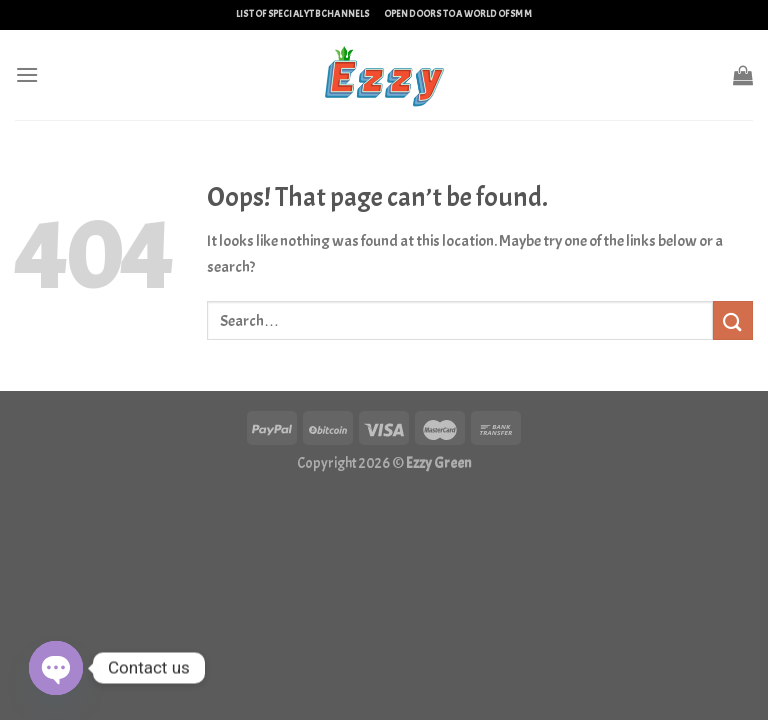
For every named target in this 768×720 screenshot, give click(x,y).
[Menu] (27, 74)
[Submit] (733, 320)
